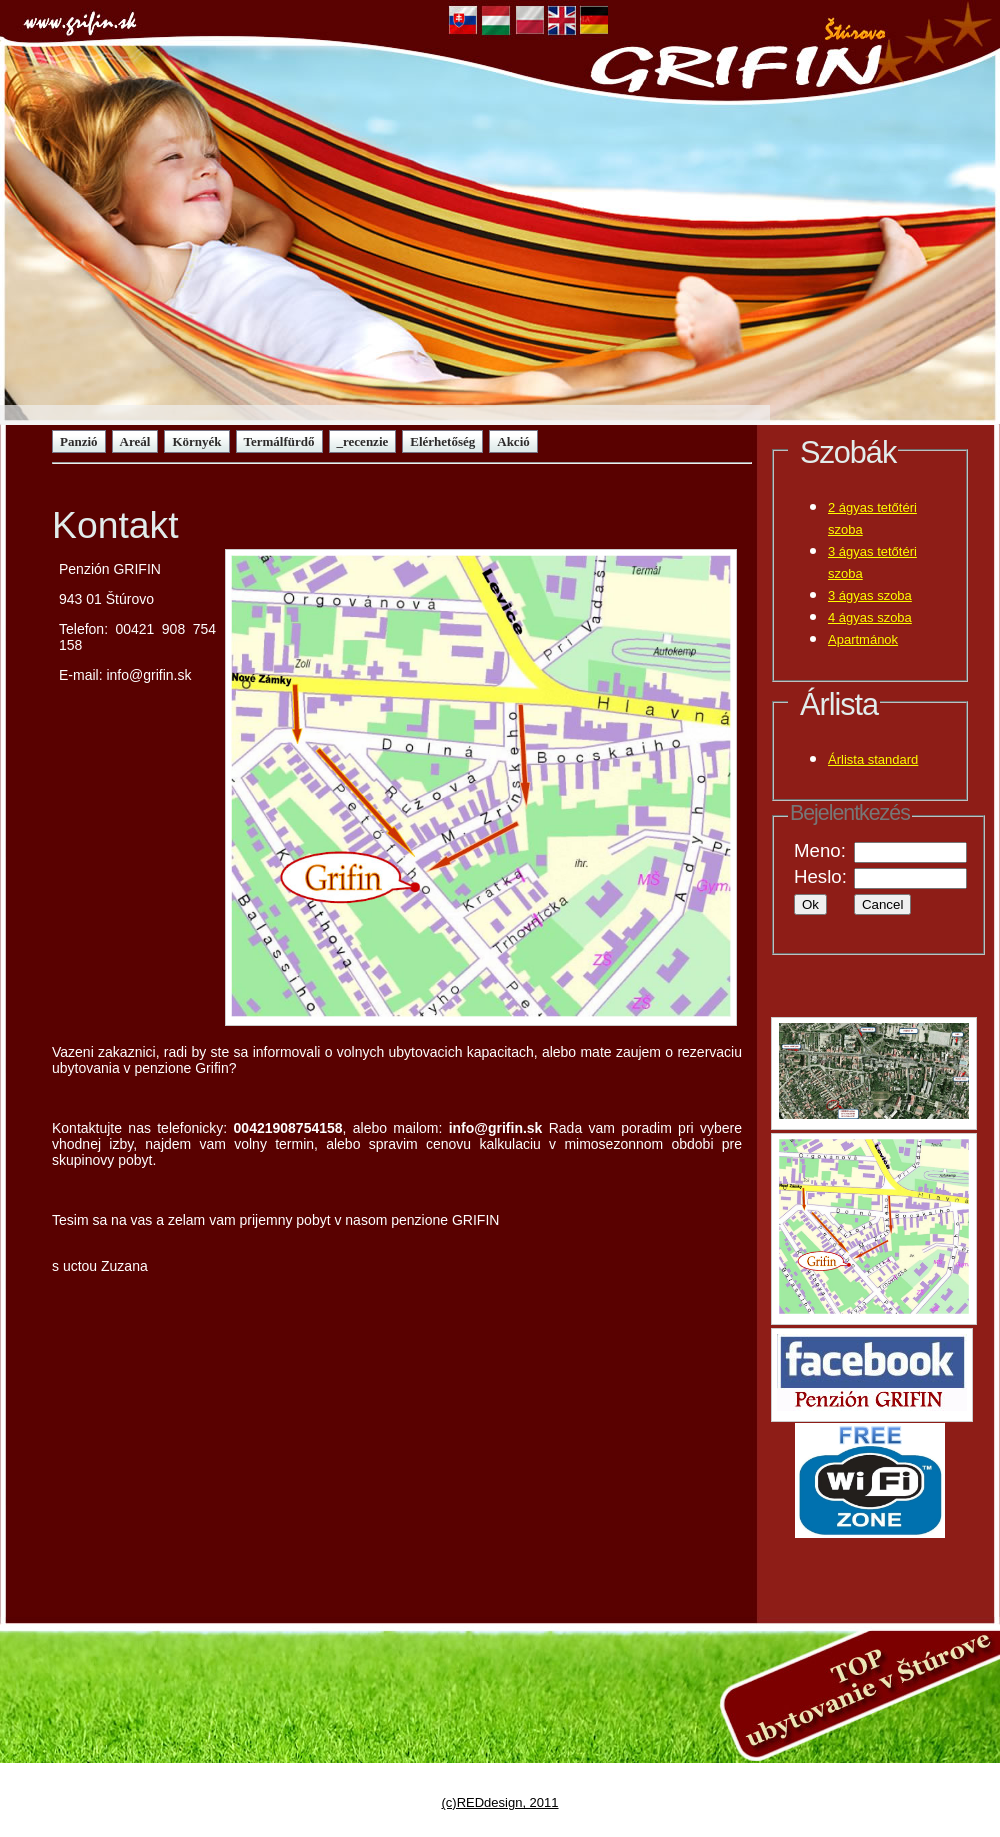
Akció (513, 441)
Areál (135, 441)
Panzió (79, 441)
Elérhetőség (442, 441)
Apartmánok (863, 639)
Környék (196, 441)
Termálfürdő (279, 441)
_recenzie (363, 441)
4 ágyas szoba (870, 617)
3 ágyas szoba (870, 595)
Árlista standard (873, 759)
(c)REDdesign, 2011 (499, 1802)
